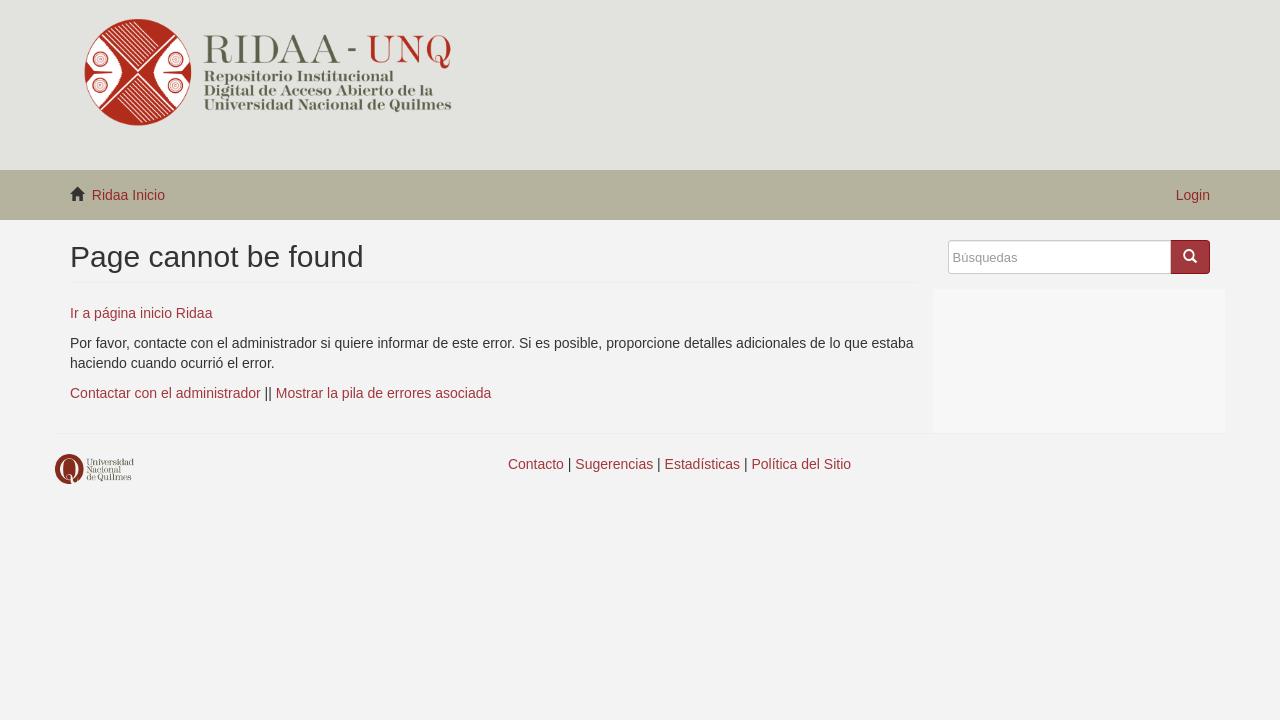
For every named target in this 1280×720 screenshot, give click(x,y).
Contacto (536, 464)
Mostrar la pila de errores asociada (384, 393)
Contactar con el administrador (165, 393)
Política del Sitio (802, 464)
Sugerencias (614, 464)
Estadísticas (702, 464)
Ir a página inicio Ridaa (141, 313)
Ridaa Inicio (128, 195)
